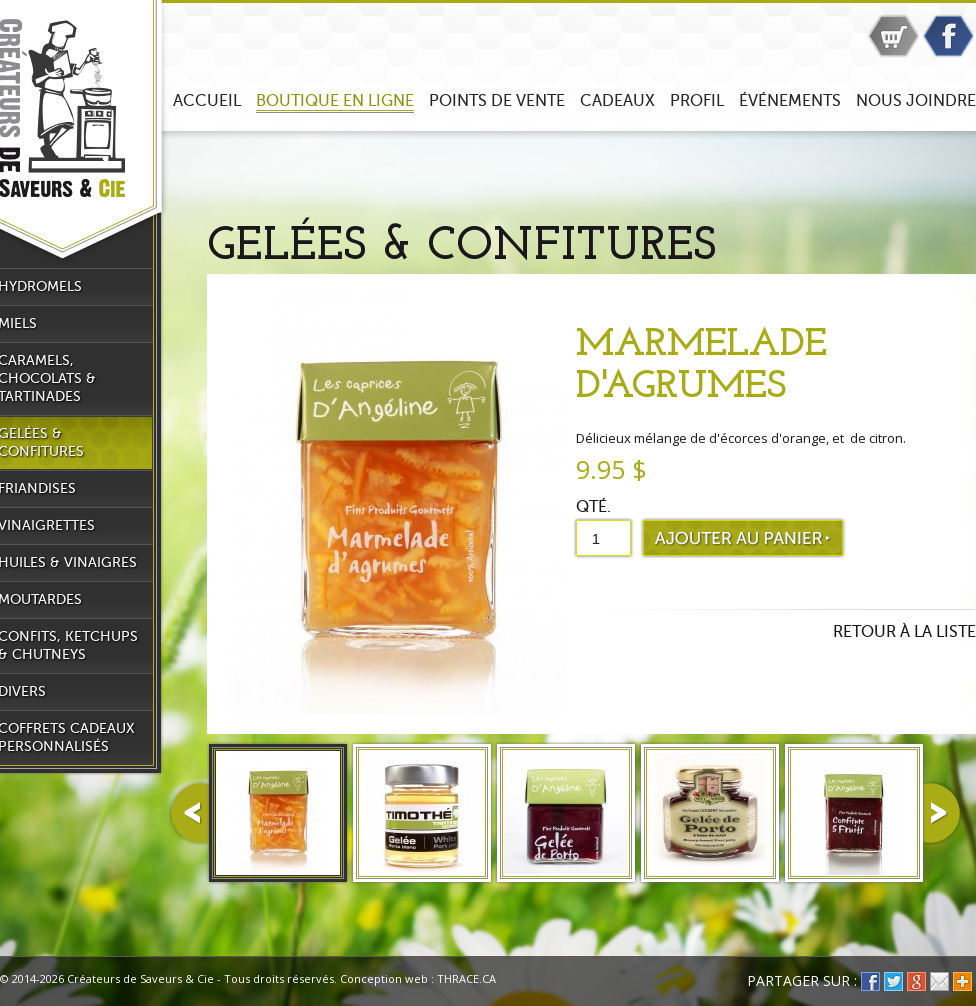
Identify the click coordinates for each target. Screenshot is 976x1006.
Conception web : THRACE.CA (418, 978)
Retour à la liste (904, 632)
